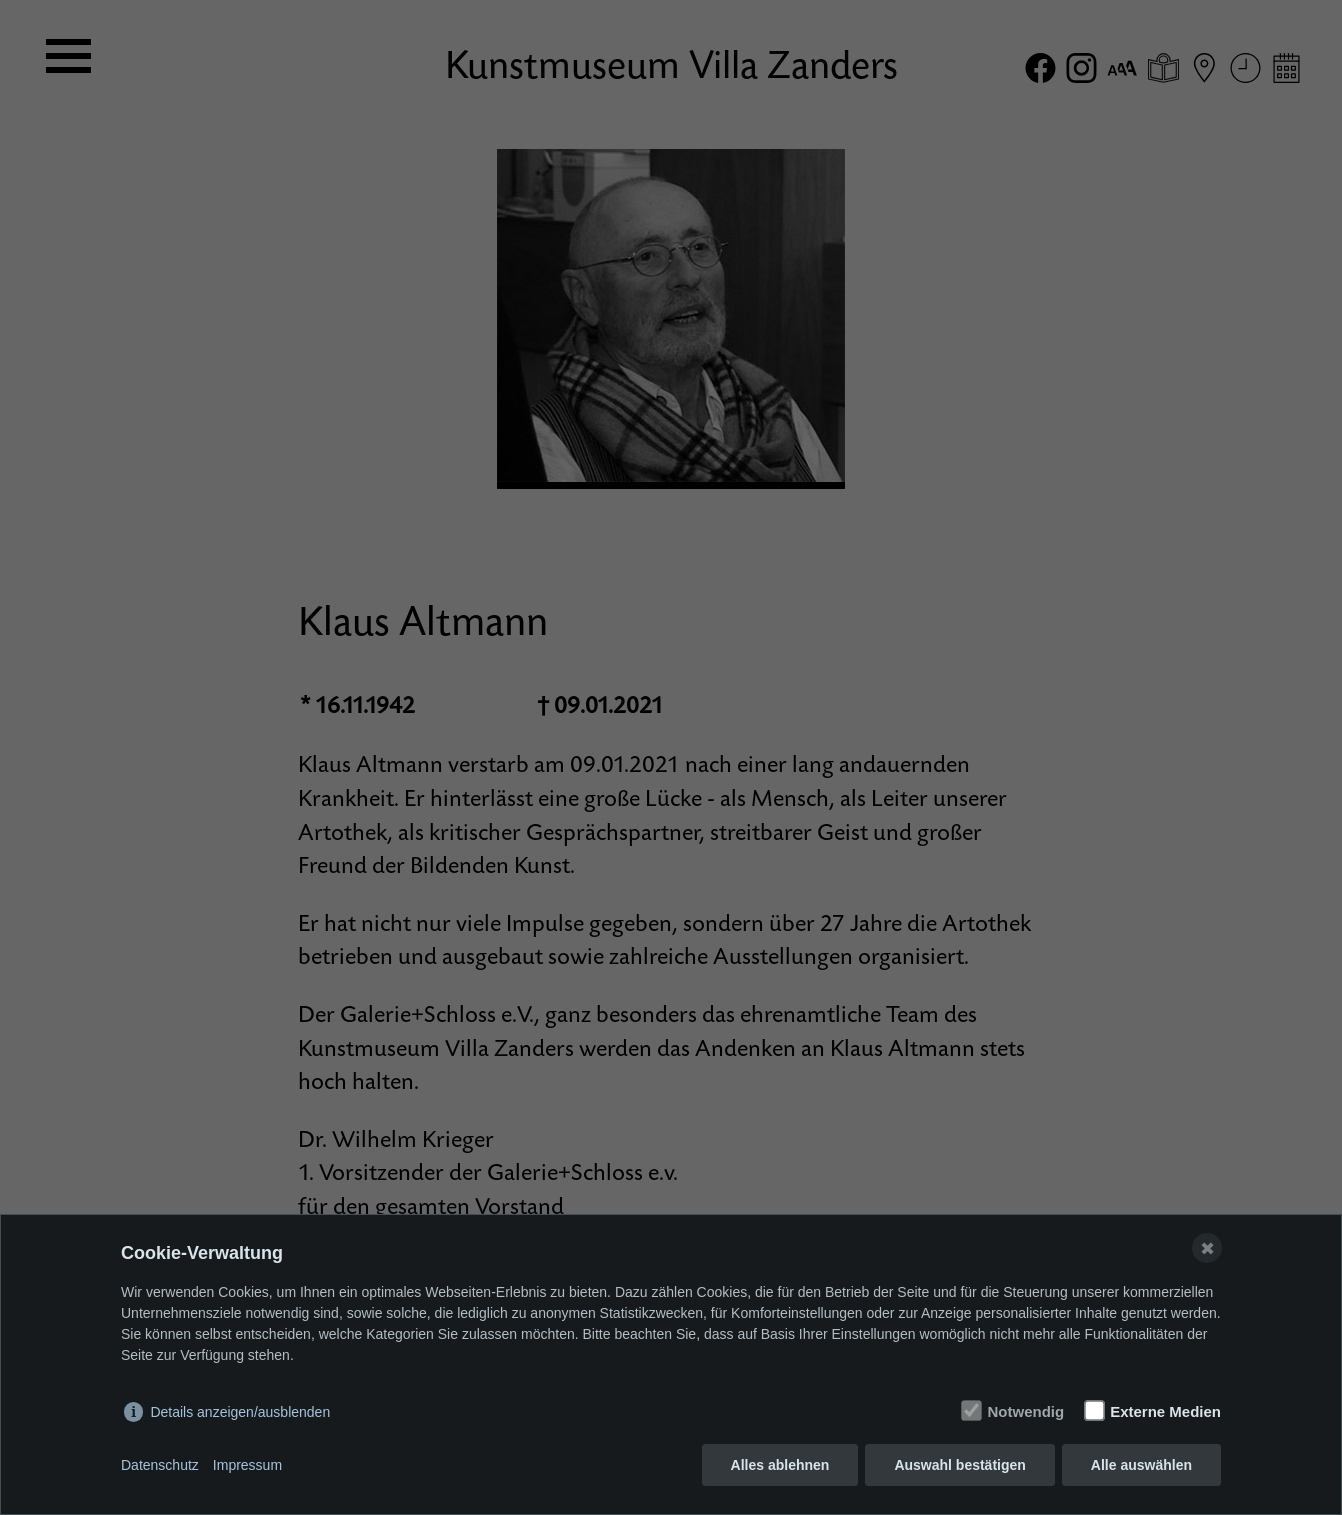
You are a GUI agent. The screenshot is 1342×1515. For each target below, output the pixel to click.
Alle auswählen (1141, 1465)
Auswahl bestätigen (959, 1465)
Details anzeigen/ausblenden (240, 1412)
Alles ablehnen (780, 1465)
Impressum (247, 1465)
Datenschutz (160, 1465)
